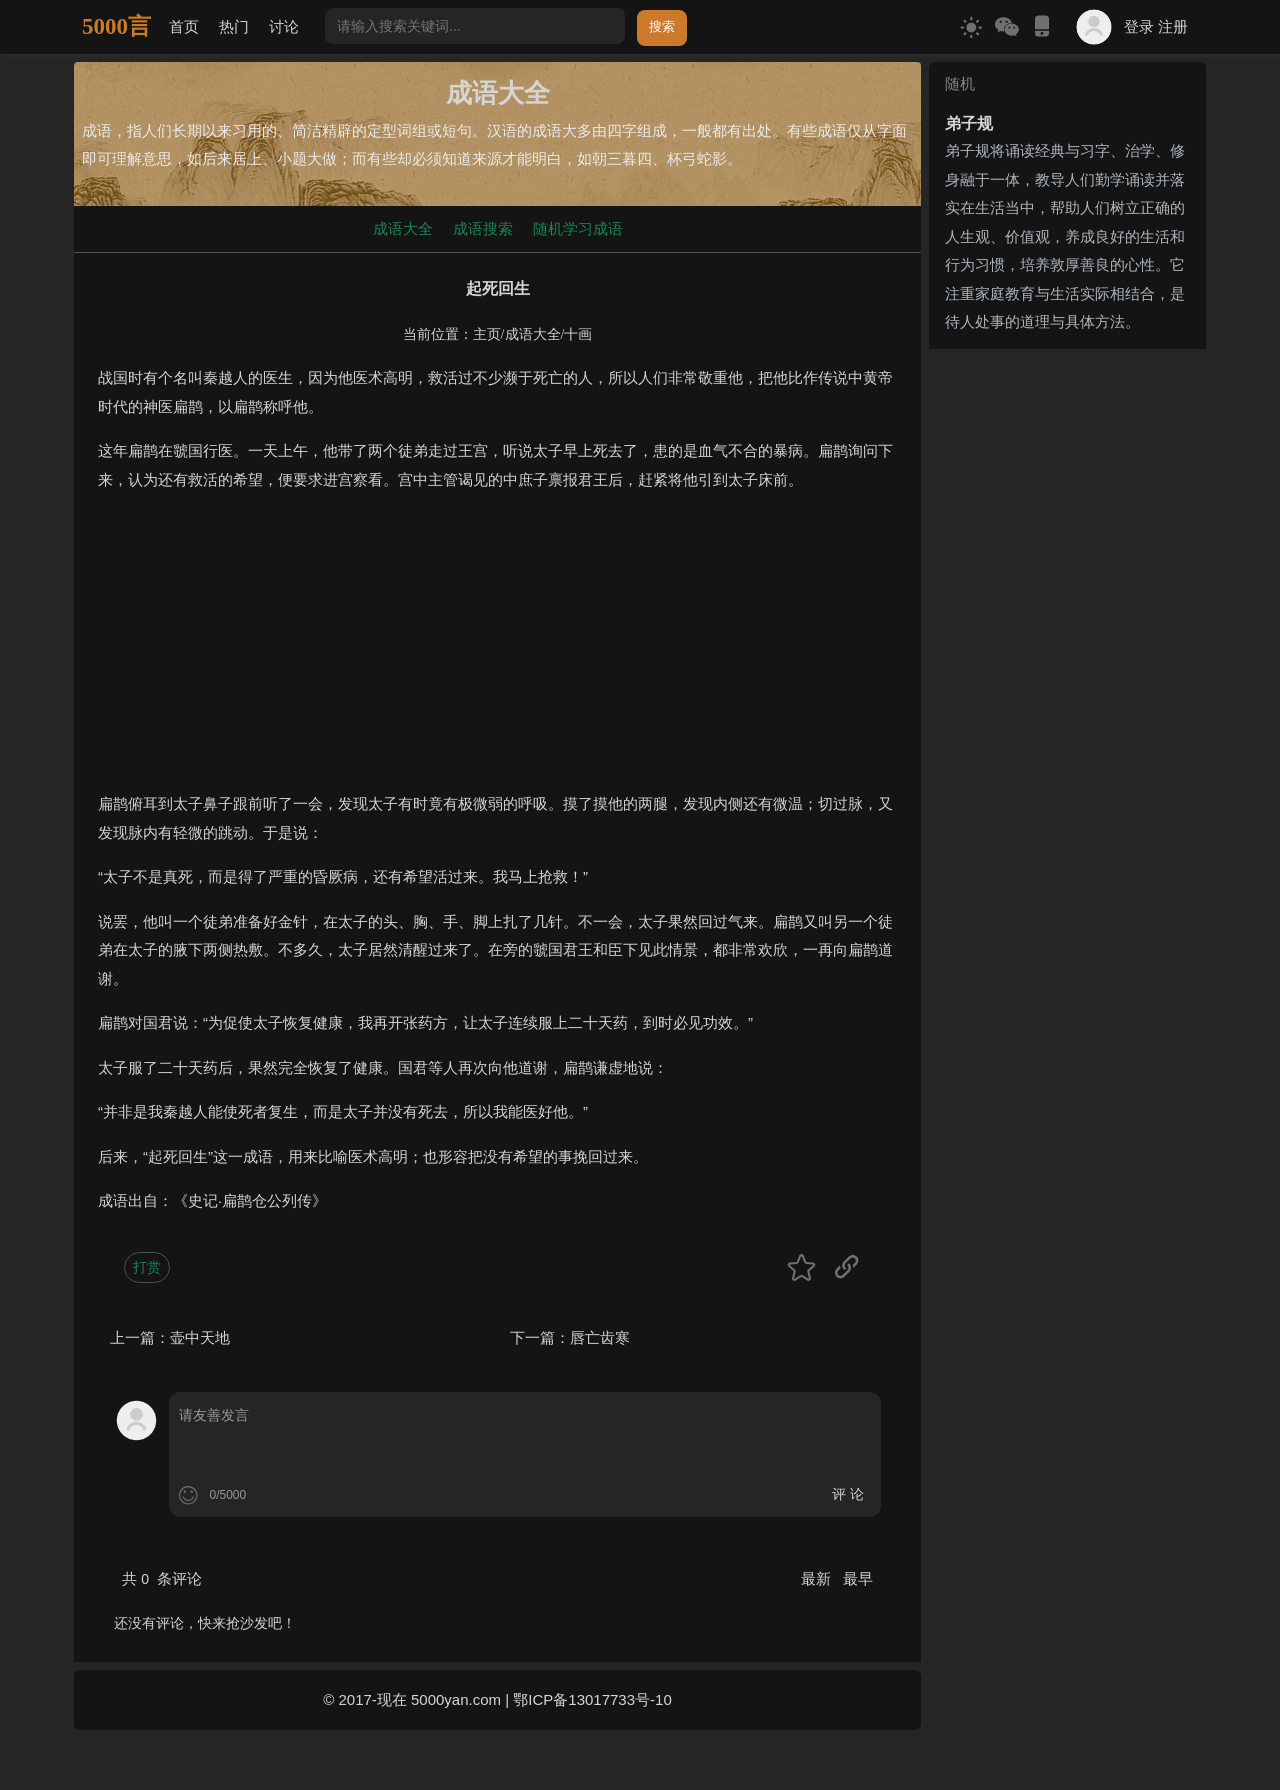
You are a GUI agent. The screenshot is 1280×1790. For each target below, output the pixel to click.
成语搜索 (483, 228)
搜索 (662, 26)
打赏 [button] (147, 1267)
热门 (234, 26)
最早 (858, 1578)
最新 (818, 1578)
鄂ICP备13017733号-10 (592, 1699)
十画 (578, 334)
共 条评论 (162, 1578)
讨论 (284, 26)
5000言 (116, 26)
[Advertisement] (497, 650)
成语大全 (403, 228)
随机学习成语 (578, 228)
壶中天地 (200, 1337)
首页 (184, 26)
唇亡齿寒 (600, 1337)
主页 (487, 334)
